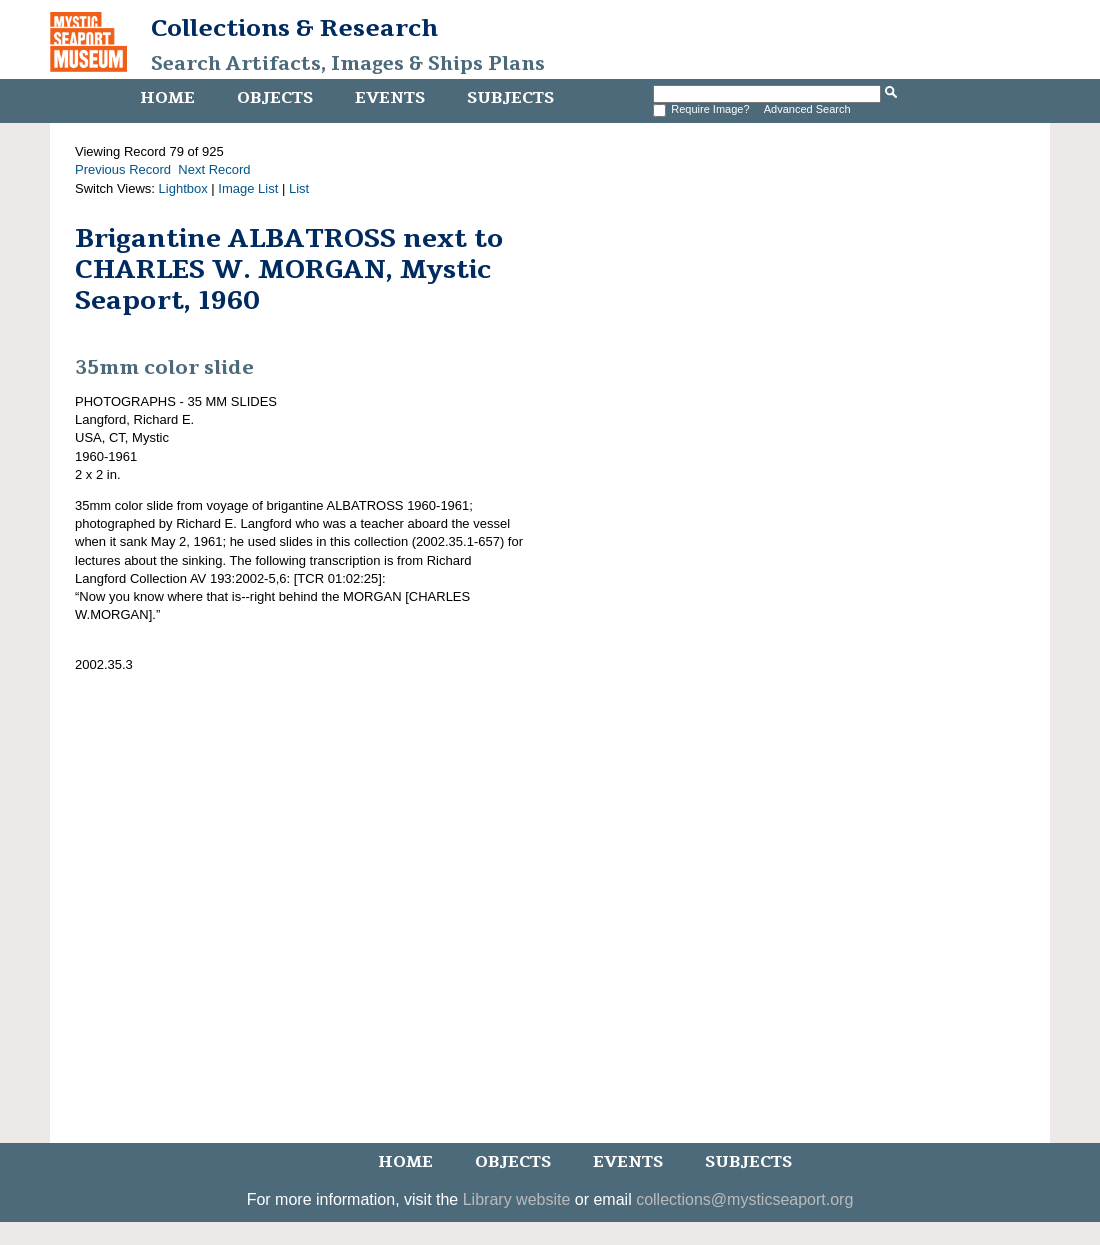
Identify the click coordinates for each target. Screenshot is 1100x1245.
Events (390, 98)
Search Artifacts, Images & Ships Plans (348, 64)
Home (167, 98)
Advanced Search (807, 109)
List (299, 188)
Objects (275, 98)
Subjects (510, 98)
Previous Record (123, 169)
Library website (517, 1199)
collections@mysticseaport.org (744, 1199)
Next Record (214, 169)
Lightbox (183, 188)
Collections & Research (294, 28)
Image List (248, 188)
